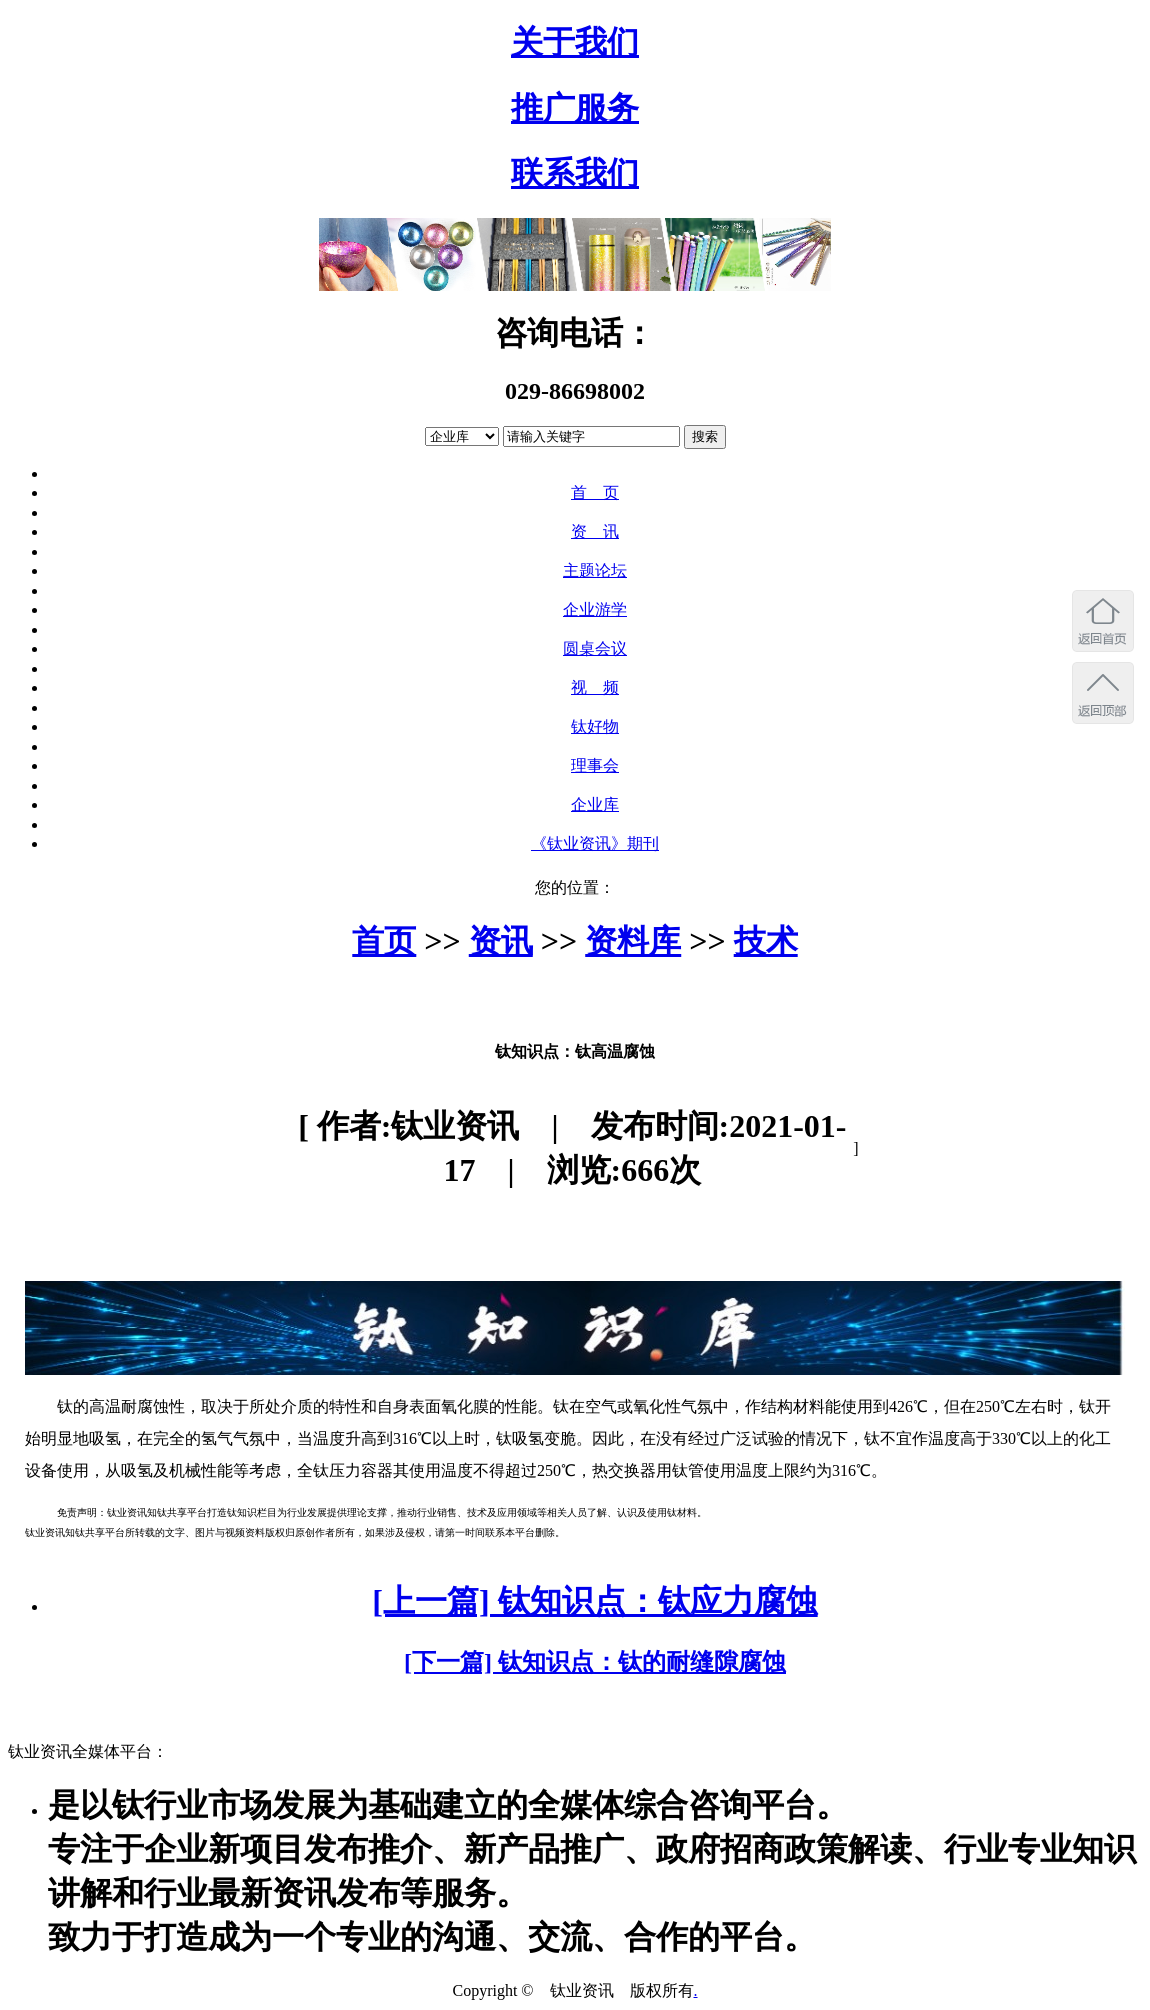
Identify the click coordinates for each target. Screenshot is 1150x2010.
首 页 (595, 492)
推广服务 (575, 108)
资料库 (633, 941)
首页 (384, 941)
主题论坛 (595, 570)
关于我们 (575, 42)
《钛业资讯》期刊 (595, 843)
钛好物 (595, 726)
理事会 (595, 765)
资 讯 (595, 531)
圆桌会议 (595, 648)
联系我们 (575, 173)
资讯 (501, 941)
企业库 (595, 804)
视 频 (595, 687)
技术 (766, 941)
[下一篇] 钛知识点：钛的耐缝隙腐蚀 (595, 1662)
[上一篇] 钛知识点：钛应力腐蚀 (594, 1601)
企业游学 (595, 609)
